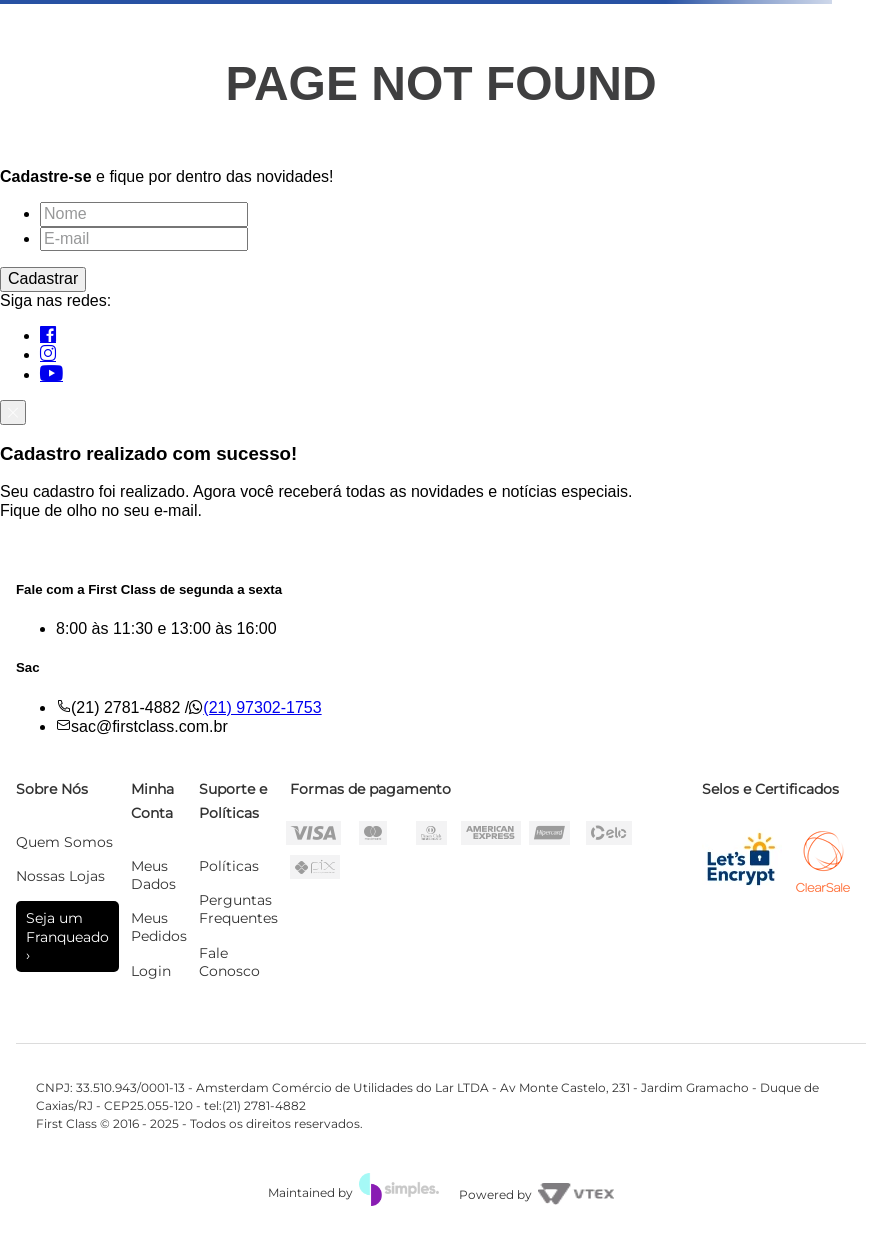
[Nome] (144, 214)
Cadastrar (43, 278)
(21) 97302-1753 (262, 707)
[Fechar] (13, 412)
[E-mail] (144, 239)
